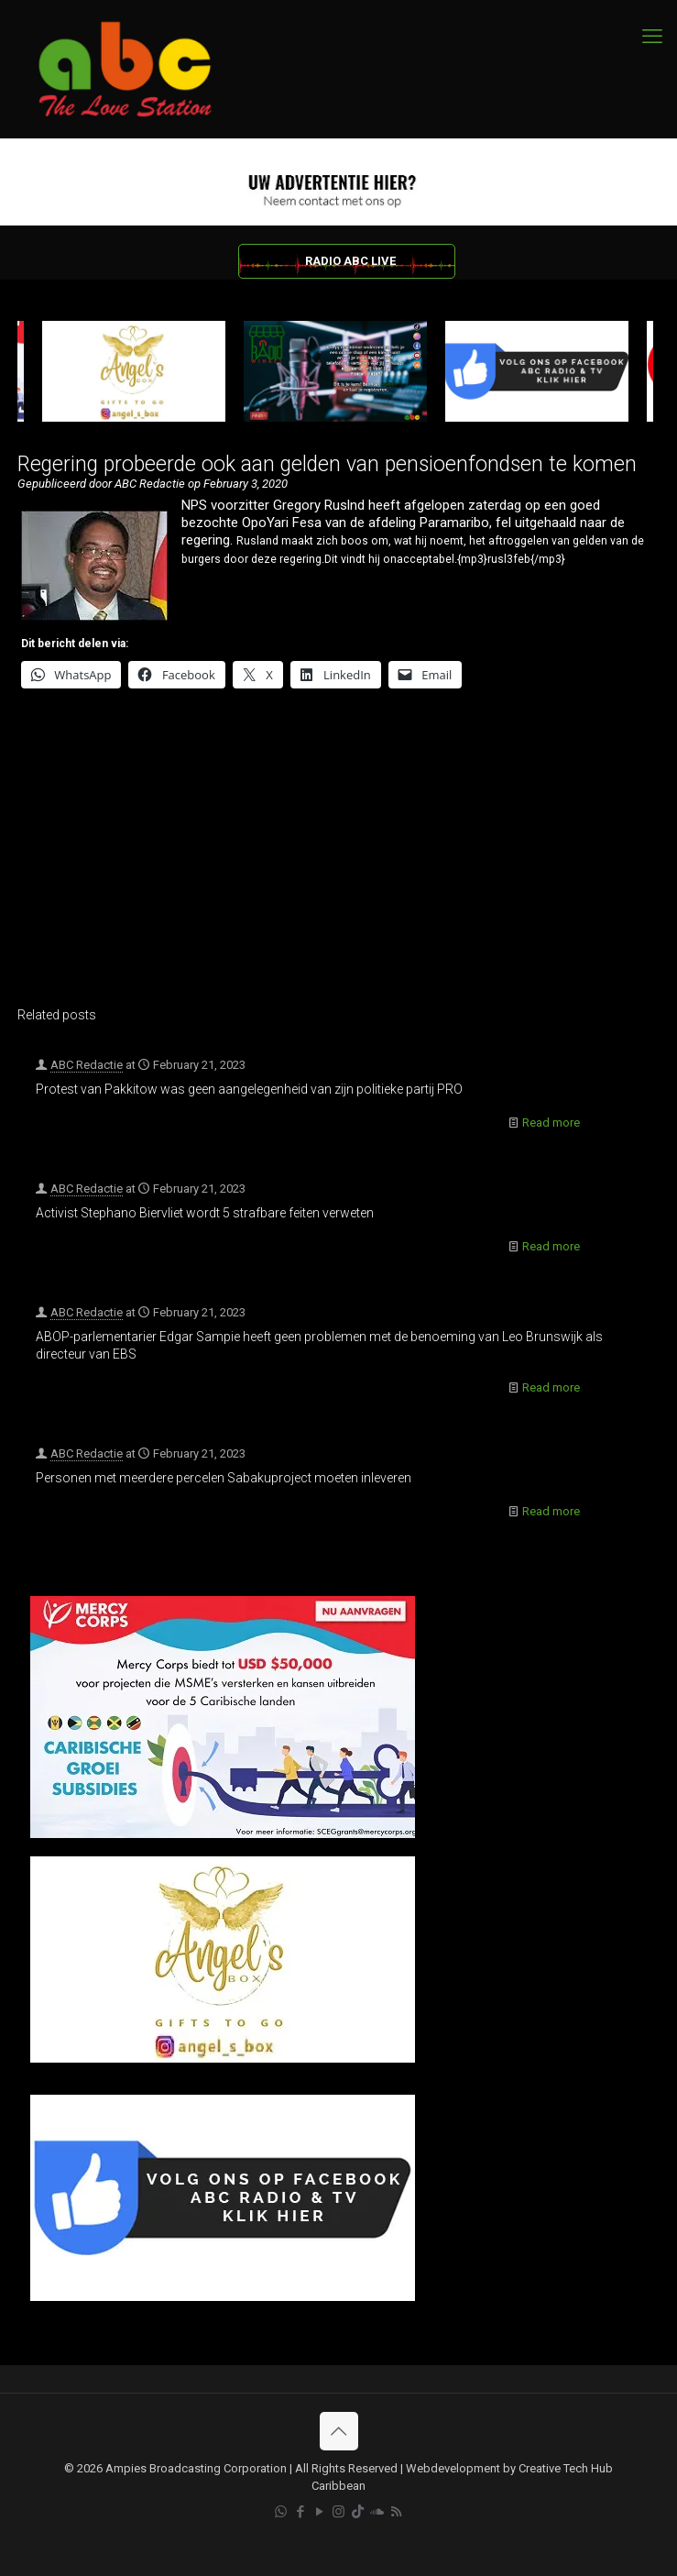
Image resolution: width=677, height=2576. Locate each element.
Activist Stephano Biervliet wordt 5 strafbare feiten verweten (205, 1212)
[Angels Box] (222, 2058)
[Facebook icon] (300, 2512)
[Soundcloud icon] (377, 2512)
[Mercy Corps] (222, 1834)
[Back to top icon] (339, 2431)
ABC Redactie (86, 1065)
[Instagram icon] (338, 2512)
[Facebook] (222, 2297)
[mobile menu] (652, 36)
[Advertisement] (335, 860)
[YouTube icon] (319, 2512)
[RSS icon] (396, 2512)
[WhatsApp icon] (281, 2512)
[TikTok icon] (358, 2512)
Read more (551, 1122)
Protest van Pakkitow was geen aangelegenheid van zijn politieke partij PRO (249, 1089)
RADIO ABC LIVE (350, 261)
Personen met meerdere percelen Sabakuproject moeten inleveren (223, 1477)
